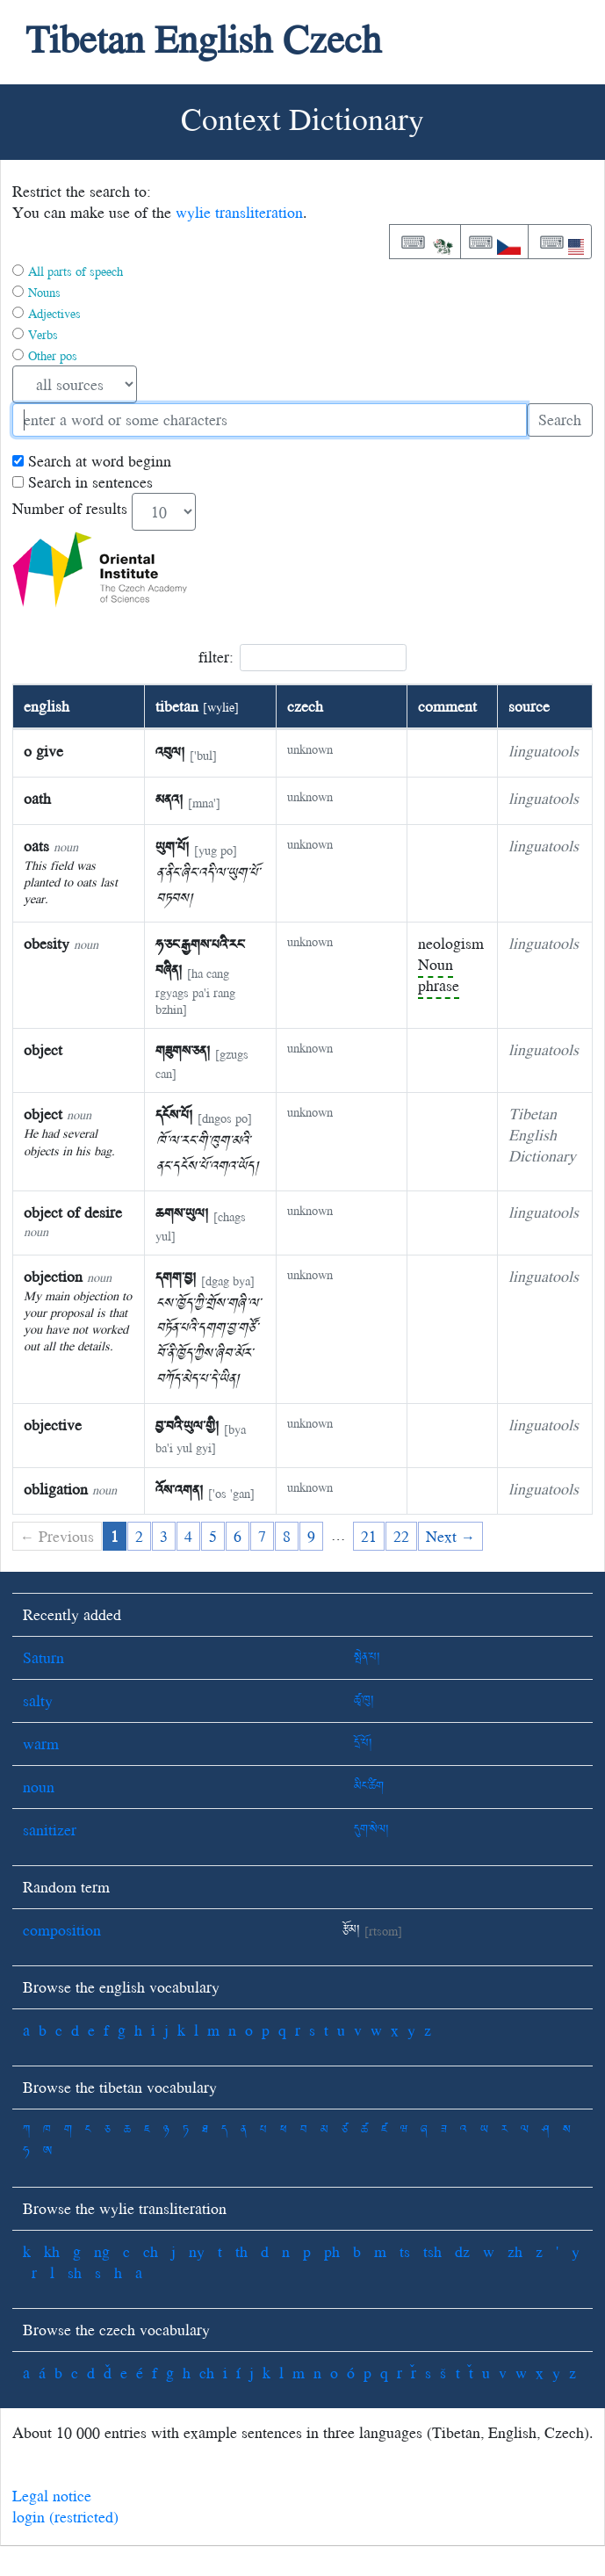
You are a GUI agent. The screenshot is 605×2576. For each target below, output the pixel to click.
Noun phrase (438, 974)
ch (150, 2251)
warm (41, 1743)
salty (38, 1700)
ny (197, 2251)
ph (332, 2251)
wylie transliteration (239, 212)
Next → (450, 1536)
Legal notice (51, 2495)
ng (102, 2251)
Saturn (43, 1657)
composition (62, 1930)
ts (405, 2251)
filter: (302, 657)
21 (369, 1536)
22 (401, 1536)
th (241, 2251)
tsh (432, 2251)
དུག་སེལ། (371, 1830)
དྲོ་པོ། (363, 1743)
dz (462, 2251)
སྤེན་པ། (367, 1657)
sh (75, 2272)
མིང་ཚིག (369, 1786)
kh (52, 2251)
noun (38, 1786)
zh (515, 2251)
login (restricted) (65, 2517)
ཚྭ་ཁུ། (364, 1700)
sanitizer (49, 1830)
